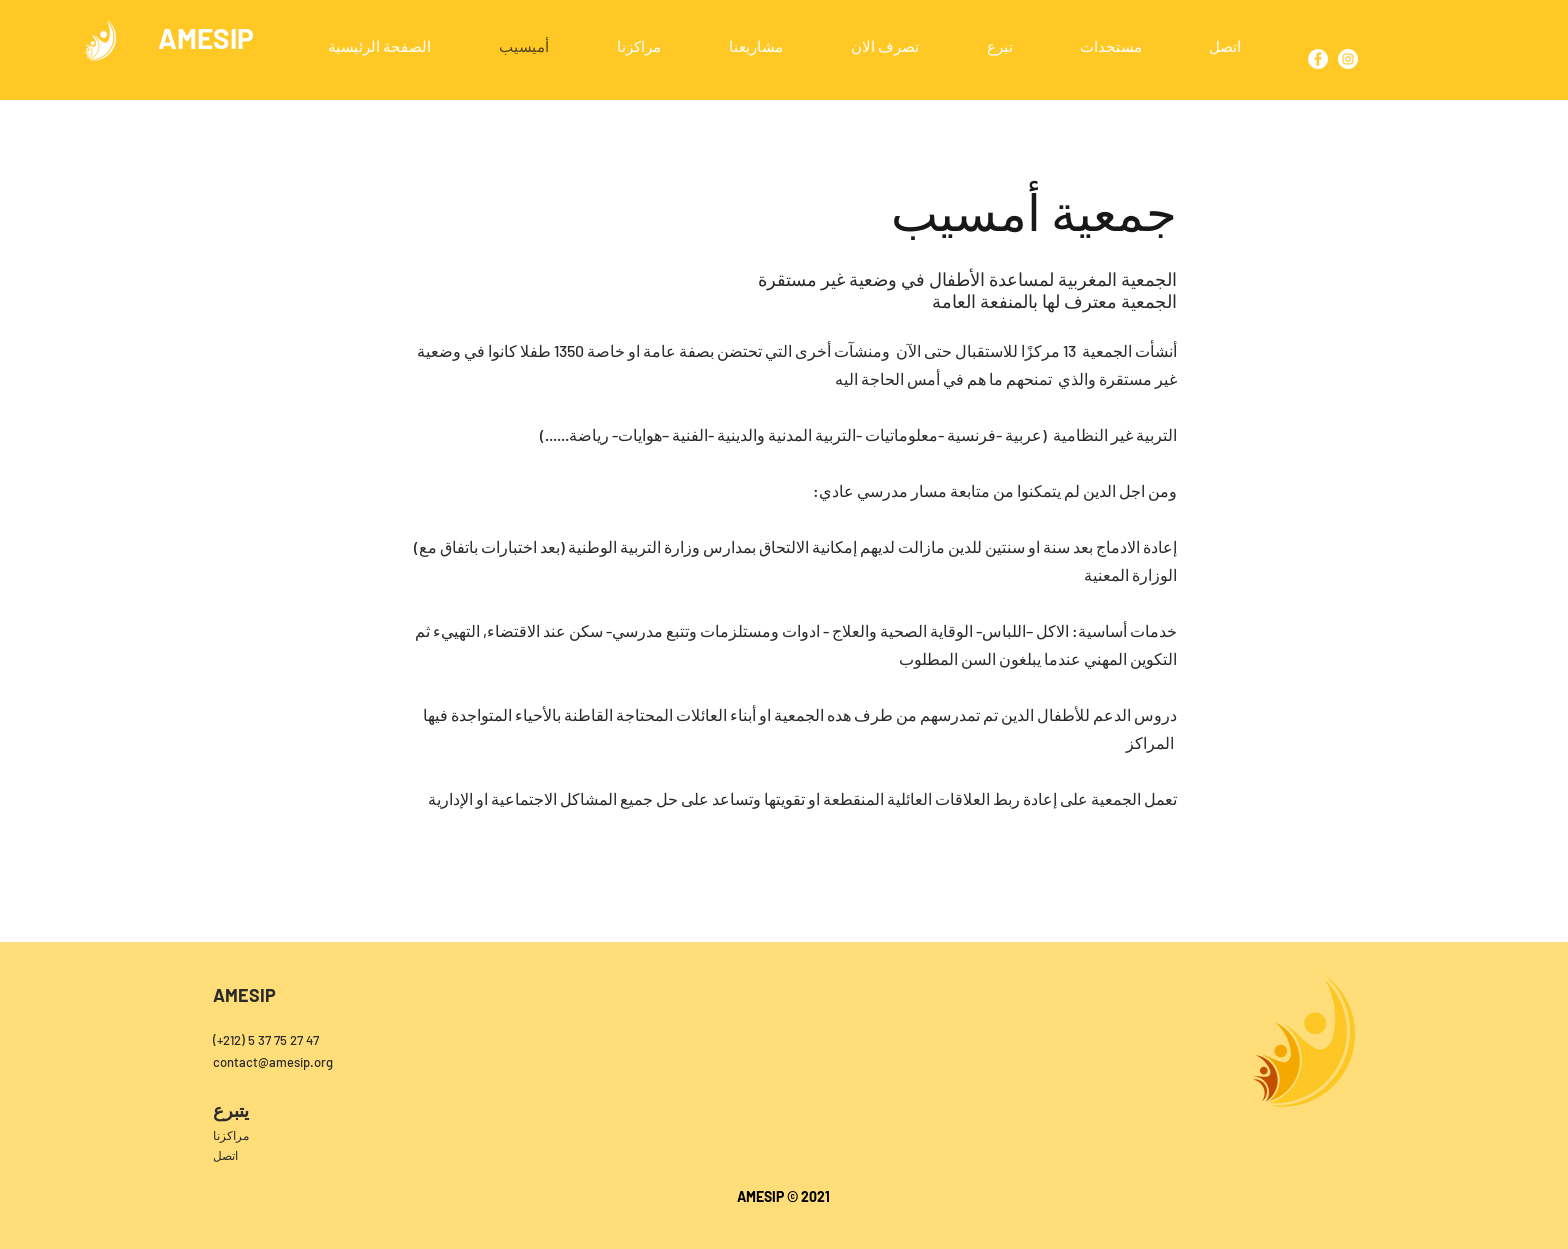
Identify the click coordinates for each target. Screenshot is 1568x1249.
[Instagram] (1348, 59)
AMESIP (206, 38)
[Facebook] (1318, 59)
